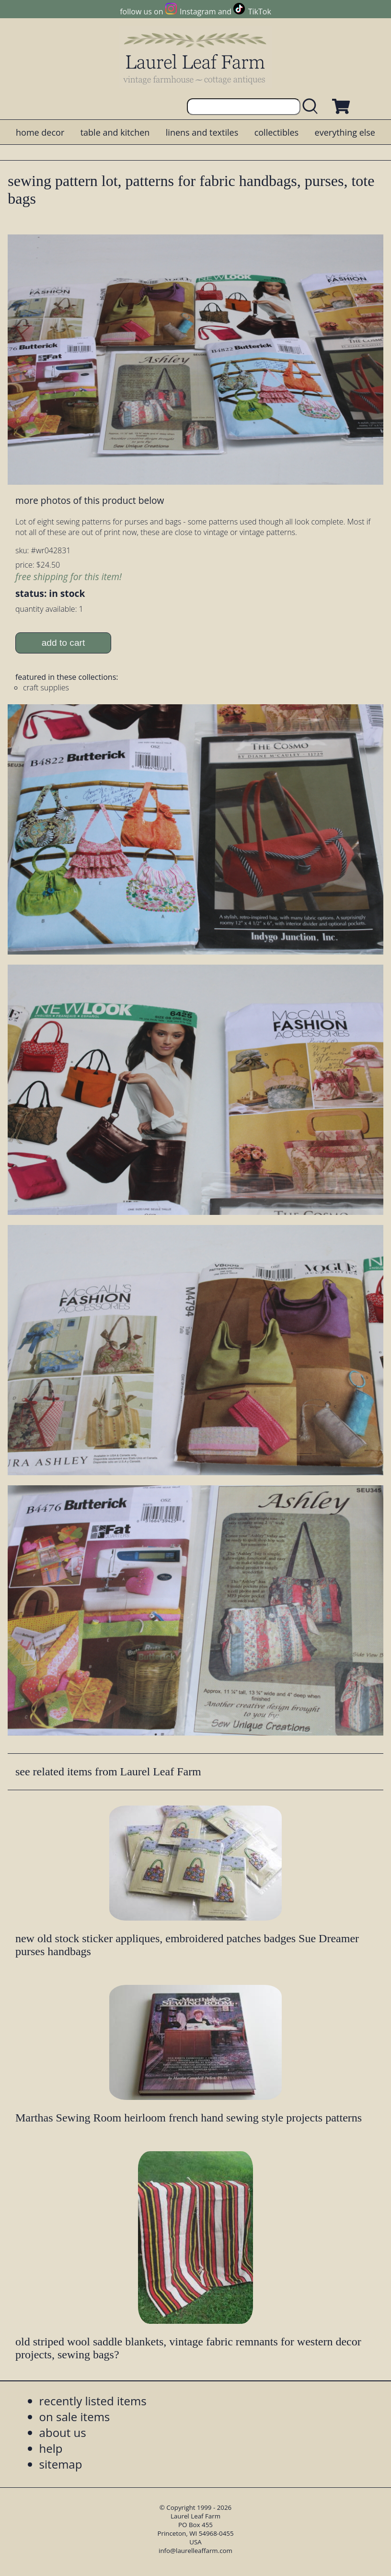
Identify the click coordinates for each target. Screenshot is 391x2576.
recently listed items (93, 2401)
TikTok (259, 11)
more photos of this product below (89, 500)
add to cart (63, 643)
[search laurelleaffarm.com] (312, 106)
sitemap (60, 2464)
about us (62, 2432)
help (51, 2448)
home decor (40, 132)
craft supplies (46, 687)
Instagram (198, 11)
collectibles (276, 132)
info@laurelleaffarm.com (195, 2550)
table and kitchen (115, 132)
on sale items (74, 2416)
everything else (345, 132)
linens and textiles (202, 132)
